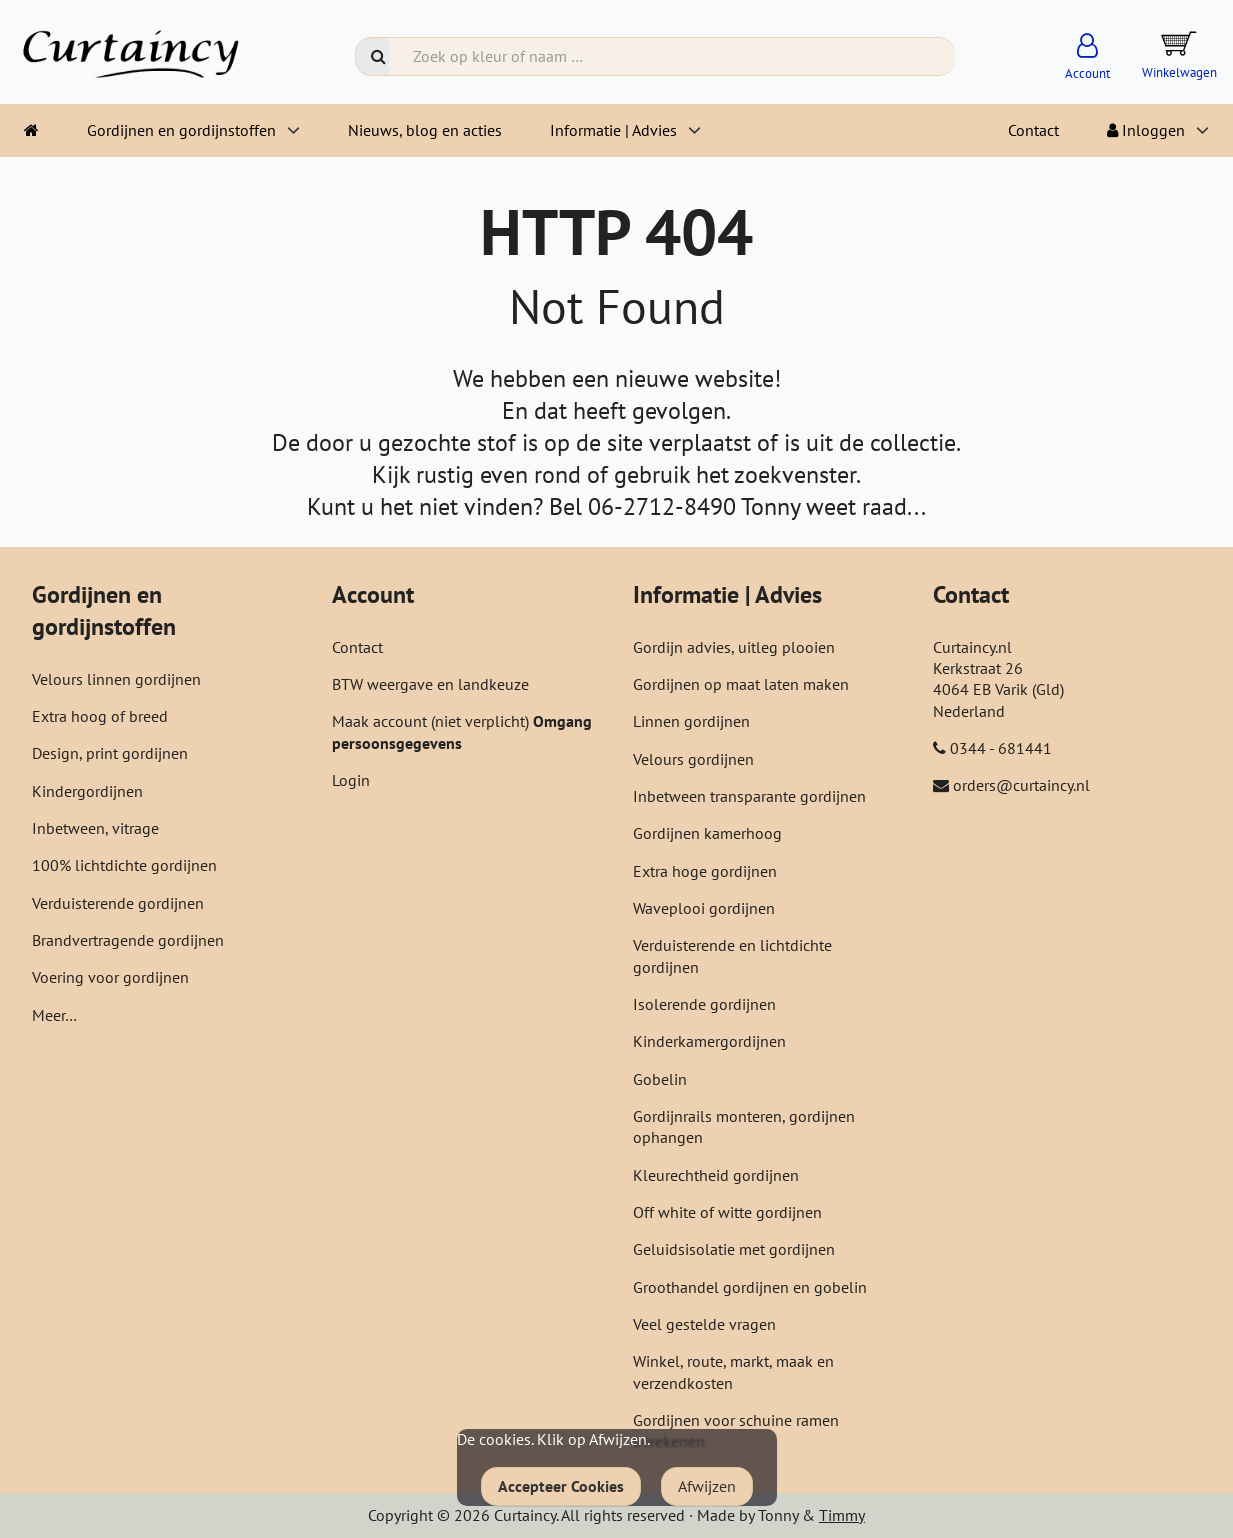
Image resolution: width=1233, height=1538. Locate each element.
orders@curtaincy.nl (1021, 785)
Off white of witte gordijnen (727, 1212)
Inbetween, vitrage (95, 828)
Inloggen (1146, 130)
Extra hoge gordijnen (705, 871)
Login (351, 780)
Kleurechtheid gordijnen (716, 1175)
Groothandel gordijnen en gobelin (750, 1287)
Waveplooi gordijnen (704, 908)
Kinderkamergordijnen (709, 1041)
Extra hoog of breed (100, 716)
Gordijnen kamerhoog (707, 833)
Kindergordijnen (87, 791)
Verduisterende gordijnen (118, 903)
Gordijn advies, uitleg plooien (734, 647)
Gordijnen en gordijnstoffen (181, 130)
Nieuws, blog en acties (425, 130)
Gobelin (660, 1079)
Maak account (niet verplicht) (432, 721)
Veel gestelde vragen (704, 1324)
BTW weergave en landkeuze (430, 684)
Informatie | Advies (613, 130)
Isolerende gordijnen (704, 1004)
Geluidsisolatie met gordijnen (734, 1249)
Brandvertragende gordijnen (128, 940)
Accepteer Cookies (561, 1486)
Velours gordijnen (693, 759)
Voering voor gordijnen (110, 977)
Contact (1033, 130)
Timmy (842, 1515)
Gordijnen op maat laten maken (741, 684)
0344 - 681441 (1001, 748)
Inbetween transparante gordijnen (749, 796)
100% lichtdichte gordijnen (124, 865)
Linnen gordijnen (691, 721)
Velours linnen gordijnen (116, 679)
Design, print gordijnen (110, 753)
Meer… (54, 1015)
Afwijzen (707, 1486)
